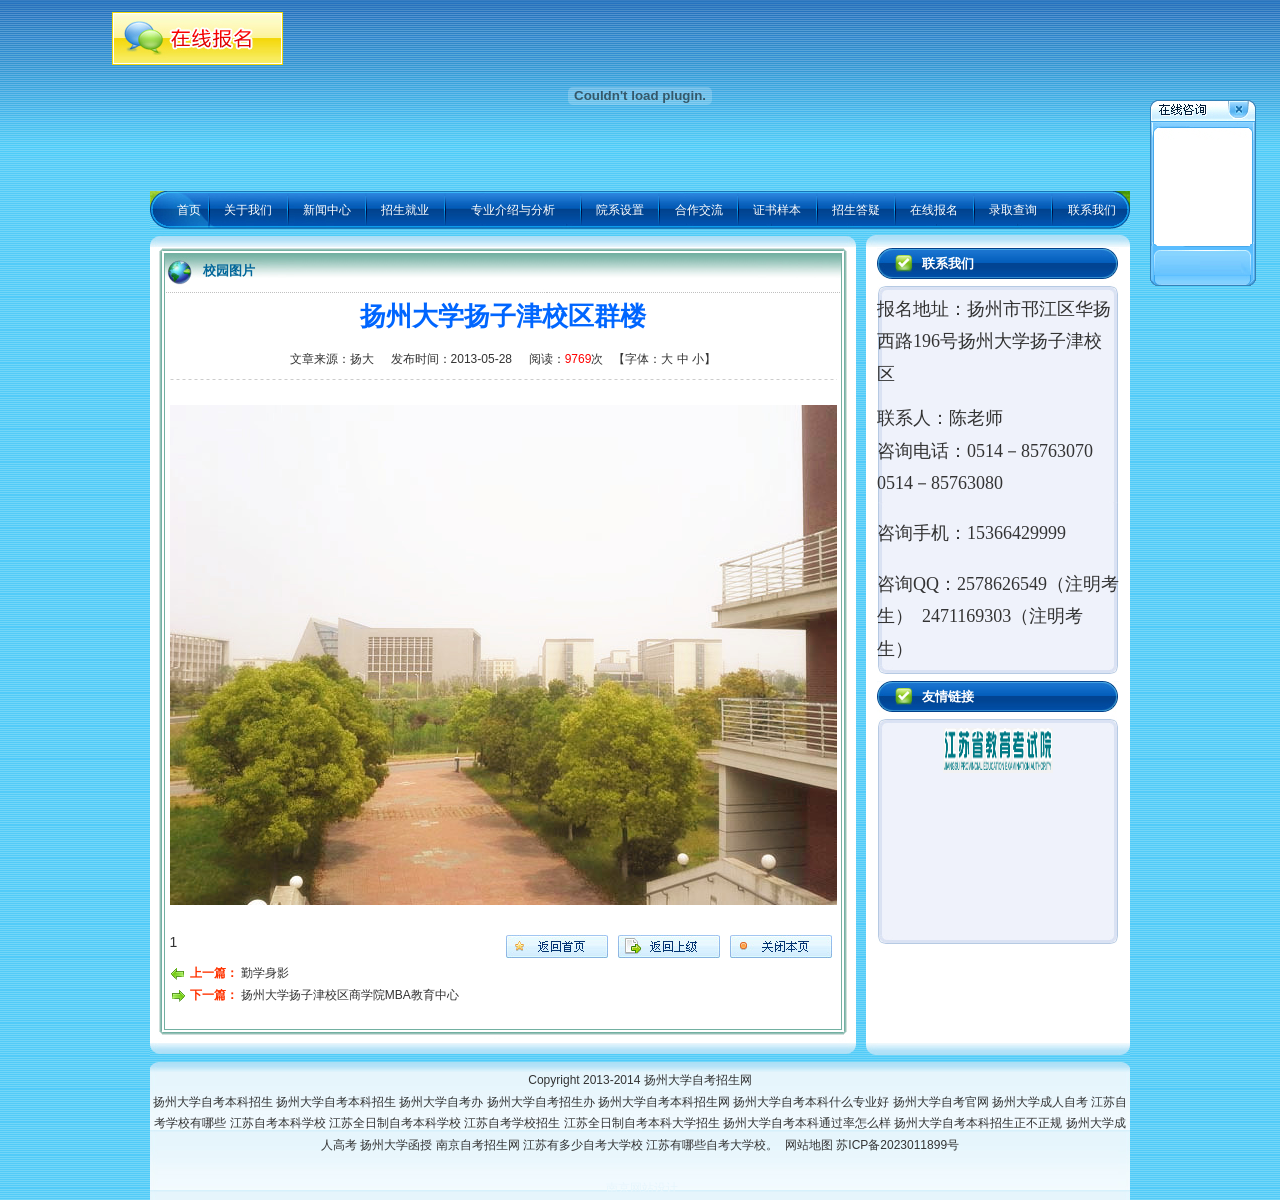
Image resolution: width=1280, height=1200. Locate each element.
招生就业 (405, 210)
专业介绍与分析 (513, 210)
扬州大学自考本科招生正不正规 (979, 1123)
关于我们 (248, 210)
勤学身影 (265, 973)
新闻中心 (327, 210)
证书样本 (777, 210)
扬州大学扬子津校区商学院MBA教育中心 (350, 995)
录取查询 (1013, 210)
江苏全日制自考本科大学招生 (643, 1123)
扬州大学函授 (397, 1145)
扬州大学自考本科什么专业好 (812, 1102)
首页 (189, 210)
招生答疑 (856, 210)
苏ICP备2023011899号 (897, 1145)
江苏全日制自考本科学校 (396, 1123)
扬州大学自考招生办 (542, 1102)
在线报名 (934, 210)
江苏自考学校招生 (513, 1123)
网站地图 (809, 1145)
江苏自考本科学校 (279, 1123)
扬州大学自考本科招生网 (665, 1102)
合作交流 (699, 210)
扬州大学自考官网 (942, 1102)
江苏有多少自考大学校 (584, 1145)
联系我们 (1092, 210)
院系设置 (620, 210)
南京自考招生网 (479, 1145)
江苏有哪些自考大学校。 (715, 1145)
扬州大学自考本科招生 (214, 1102)
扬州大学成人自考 (1041, 1102)
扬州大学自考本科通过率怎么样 (808, 1123)
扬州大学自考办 (442, 1102)
